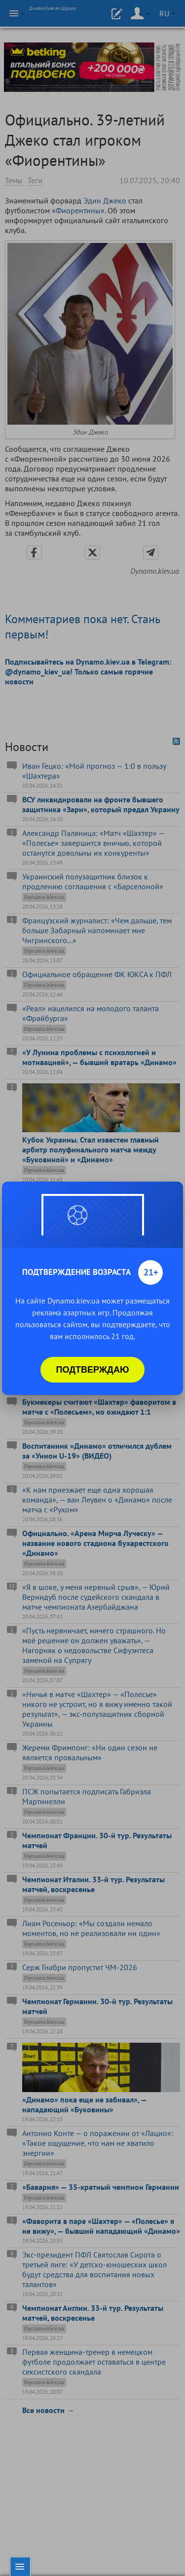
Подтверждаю (92, 1370)
